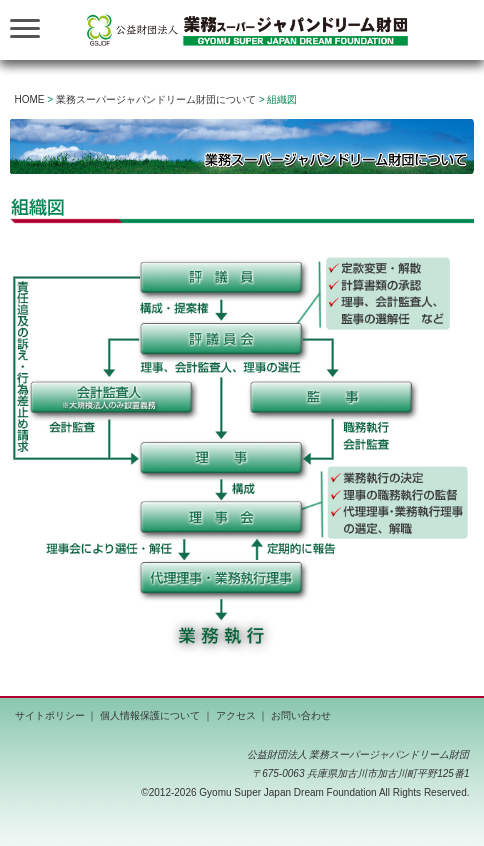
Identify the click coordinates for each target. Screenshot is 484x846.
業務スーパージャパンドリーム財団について (156, 99)
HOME (30, 99)
